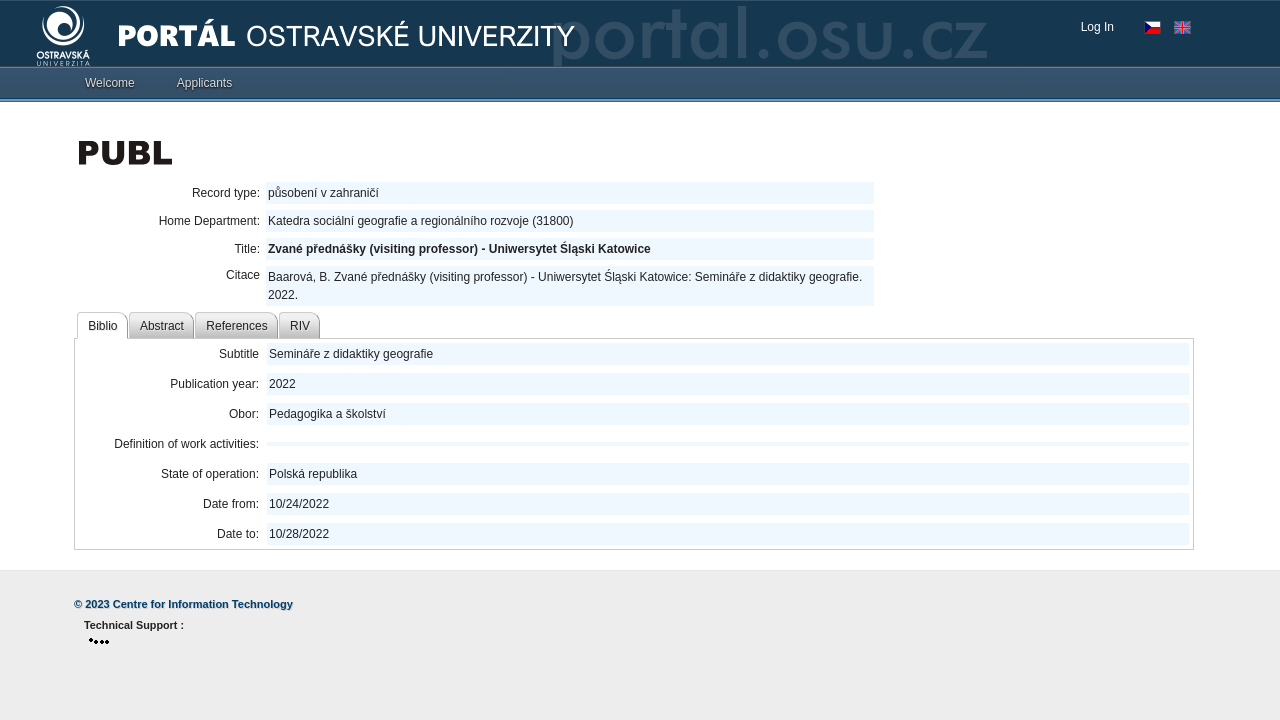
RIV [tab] (300, 326)
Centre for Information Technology (203, 604)
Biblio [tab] (102, 326)
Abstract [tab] (162, 326)
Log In (1097, 27)
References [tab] (236, 326)
